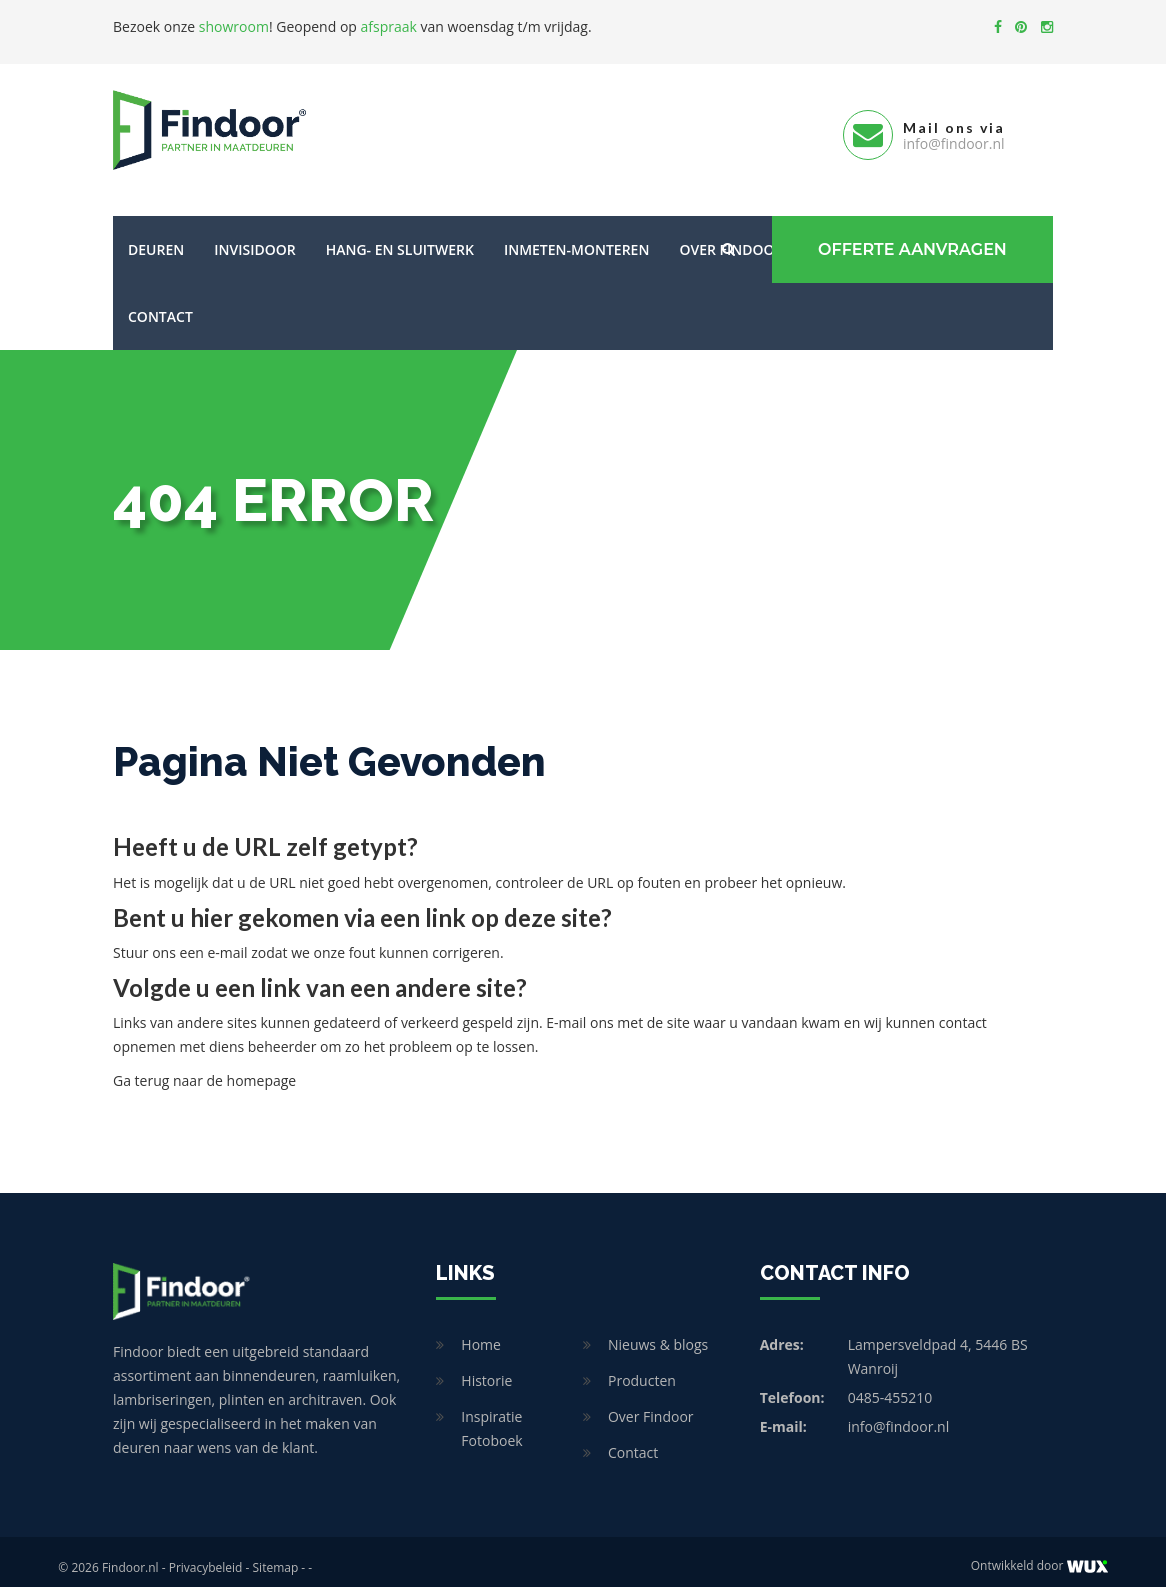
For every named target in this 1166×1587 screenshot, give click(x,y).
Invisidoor (254, 237)
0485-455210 (890, 1385)
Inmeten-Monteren (576, 237)
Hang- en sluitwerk (400, 237)
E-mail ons (579, 1010)
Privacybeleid (206, 1555)
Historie (486, 1368)
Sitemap (276, 1555)
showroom (234, 26)
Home (481, 1332)
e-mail (227, 940)
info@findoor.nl (899, 1414)
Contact (160, 304)
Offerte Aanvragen (908, 237)
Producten (642, 1368)
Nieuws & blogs (658, 1332)
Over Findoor (651, 1404)
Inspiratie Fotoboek (491, 1416)
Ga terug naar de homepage (204, 1068)
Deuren (156, 237)
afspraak (389, 26)
